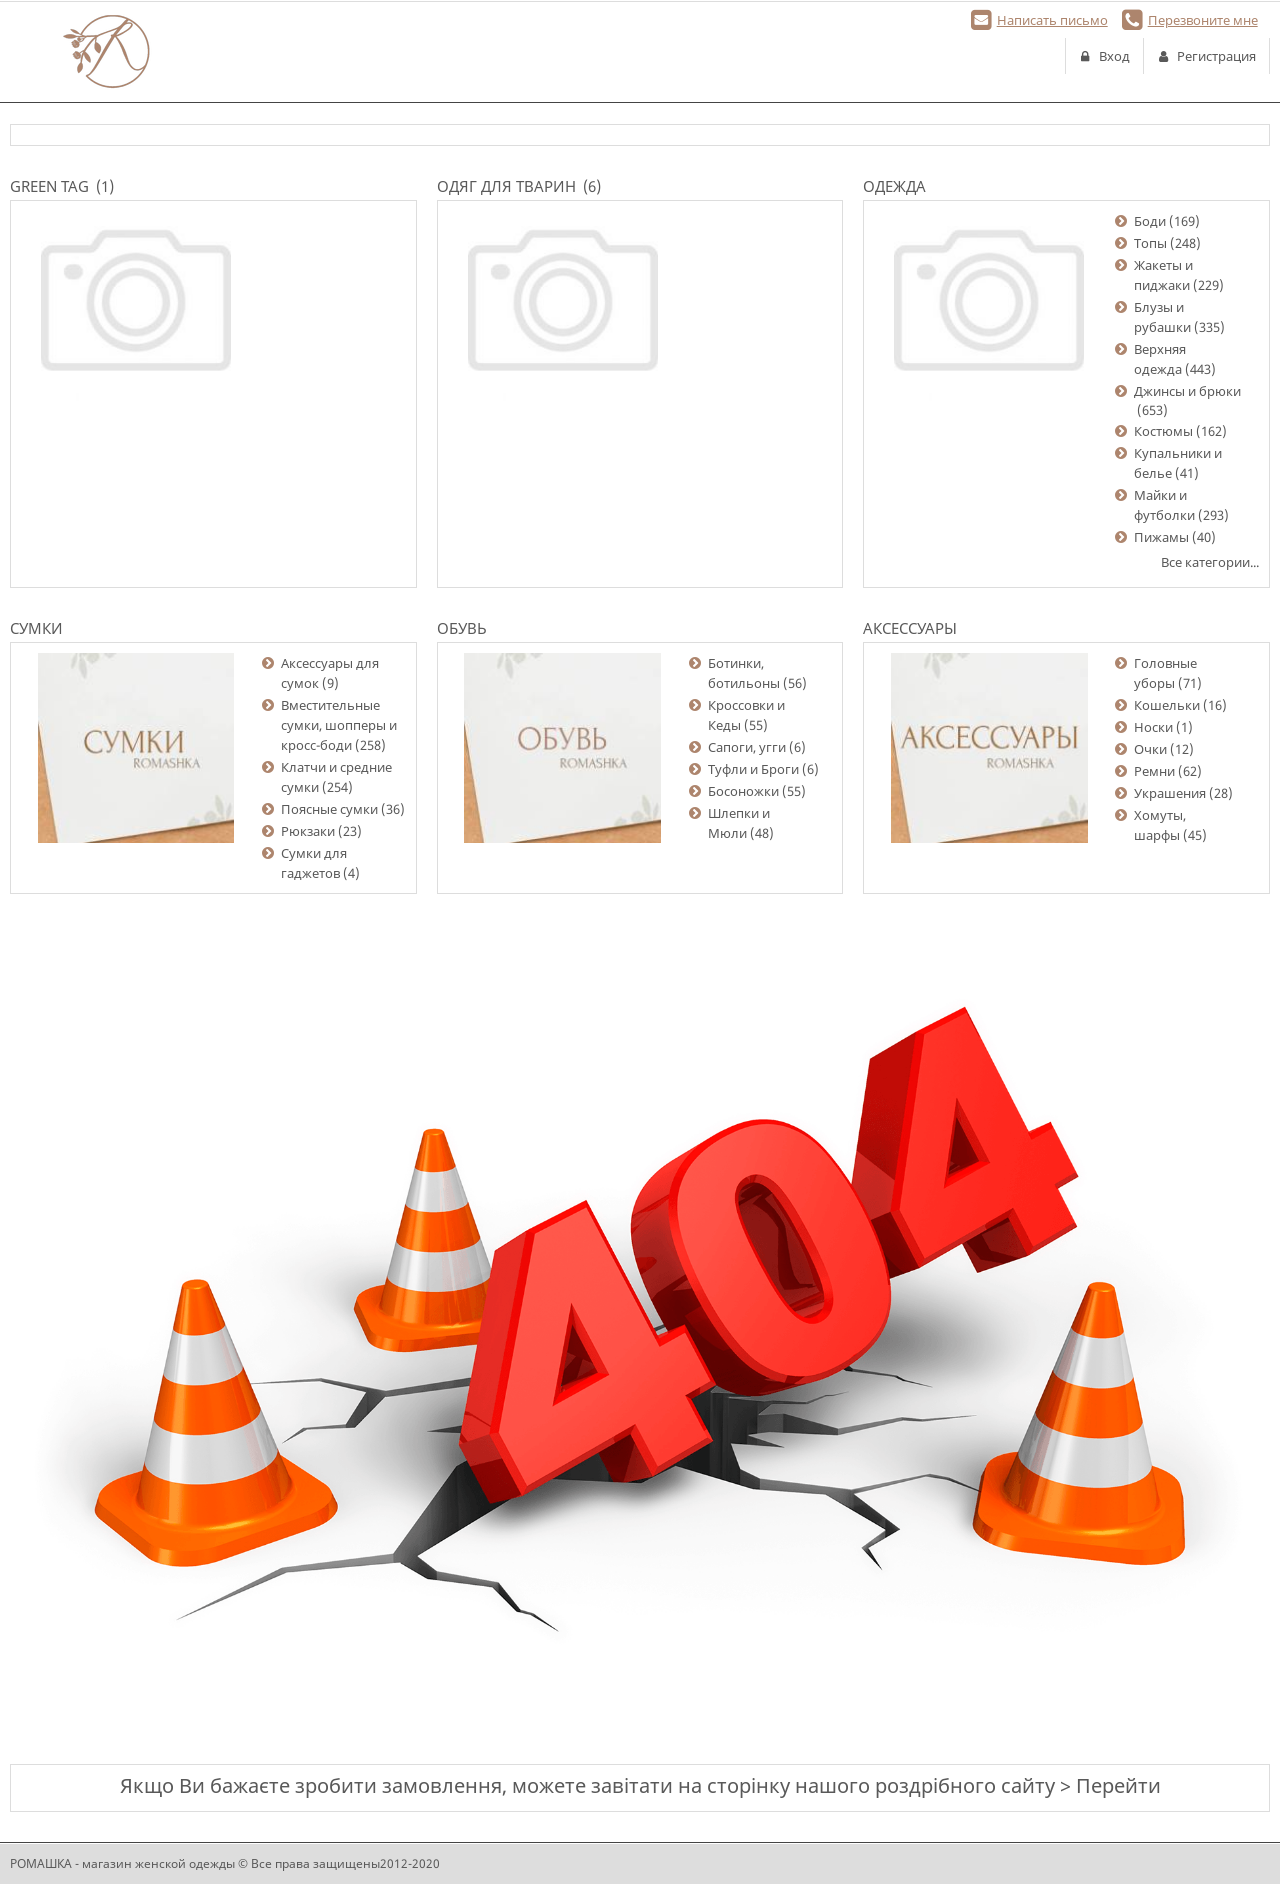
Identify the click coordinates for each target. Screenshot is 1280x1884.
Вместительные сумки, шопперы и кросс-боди (339, 725)
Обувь (462, 628)
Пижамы (1161, 537)
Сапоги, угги (747, 747)
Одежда (894, 186)
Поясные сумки (329, 809)
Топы (1150, 243)
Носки (1153, 727)
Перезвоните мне (1203, 20)
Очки (1150, 749)
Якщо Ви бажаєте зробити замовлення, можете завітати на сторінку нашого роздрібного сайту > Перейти (640, 1785)
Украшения (1170, 793)
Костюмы (1163, 431)
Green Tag (49, 186)
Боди (1150, 221)
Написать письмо (1052, 20)
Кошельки (1167, 705)
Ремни (1154, 771)
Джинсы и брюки (1187, 391)
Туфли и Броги (753, 769)
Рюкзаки (308, 831)
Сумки (36, 628)
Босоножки (743, 791)
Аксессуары (910, 628)
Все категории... (1210, 562)
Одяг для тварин (506, 186)
